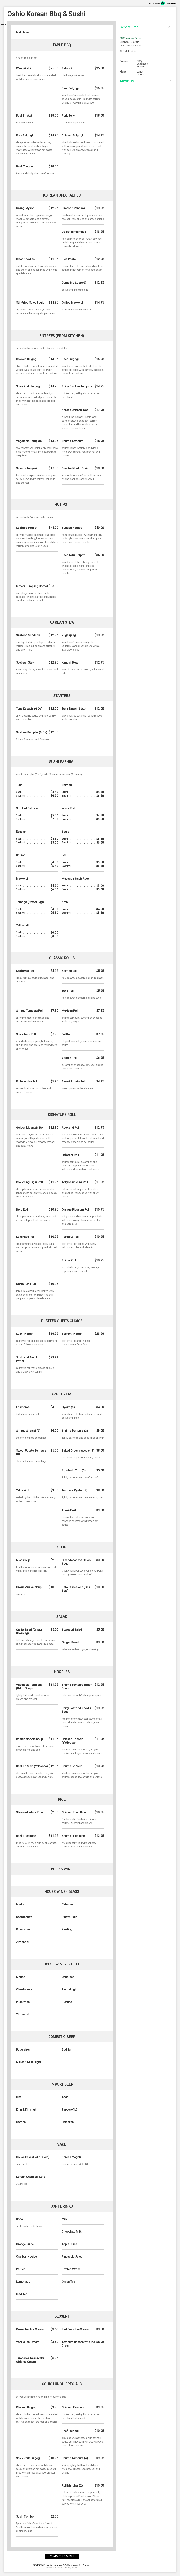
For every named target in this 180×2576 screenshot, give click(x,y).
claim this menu (62, 2556)
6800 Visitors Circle (130, 38)
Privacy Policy (70, 2567)
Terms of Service (54, 2567)
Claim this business (130, 45)
